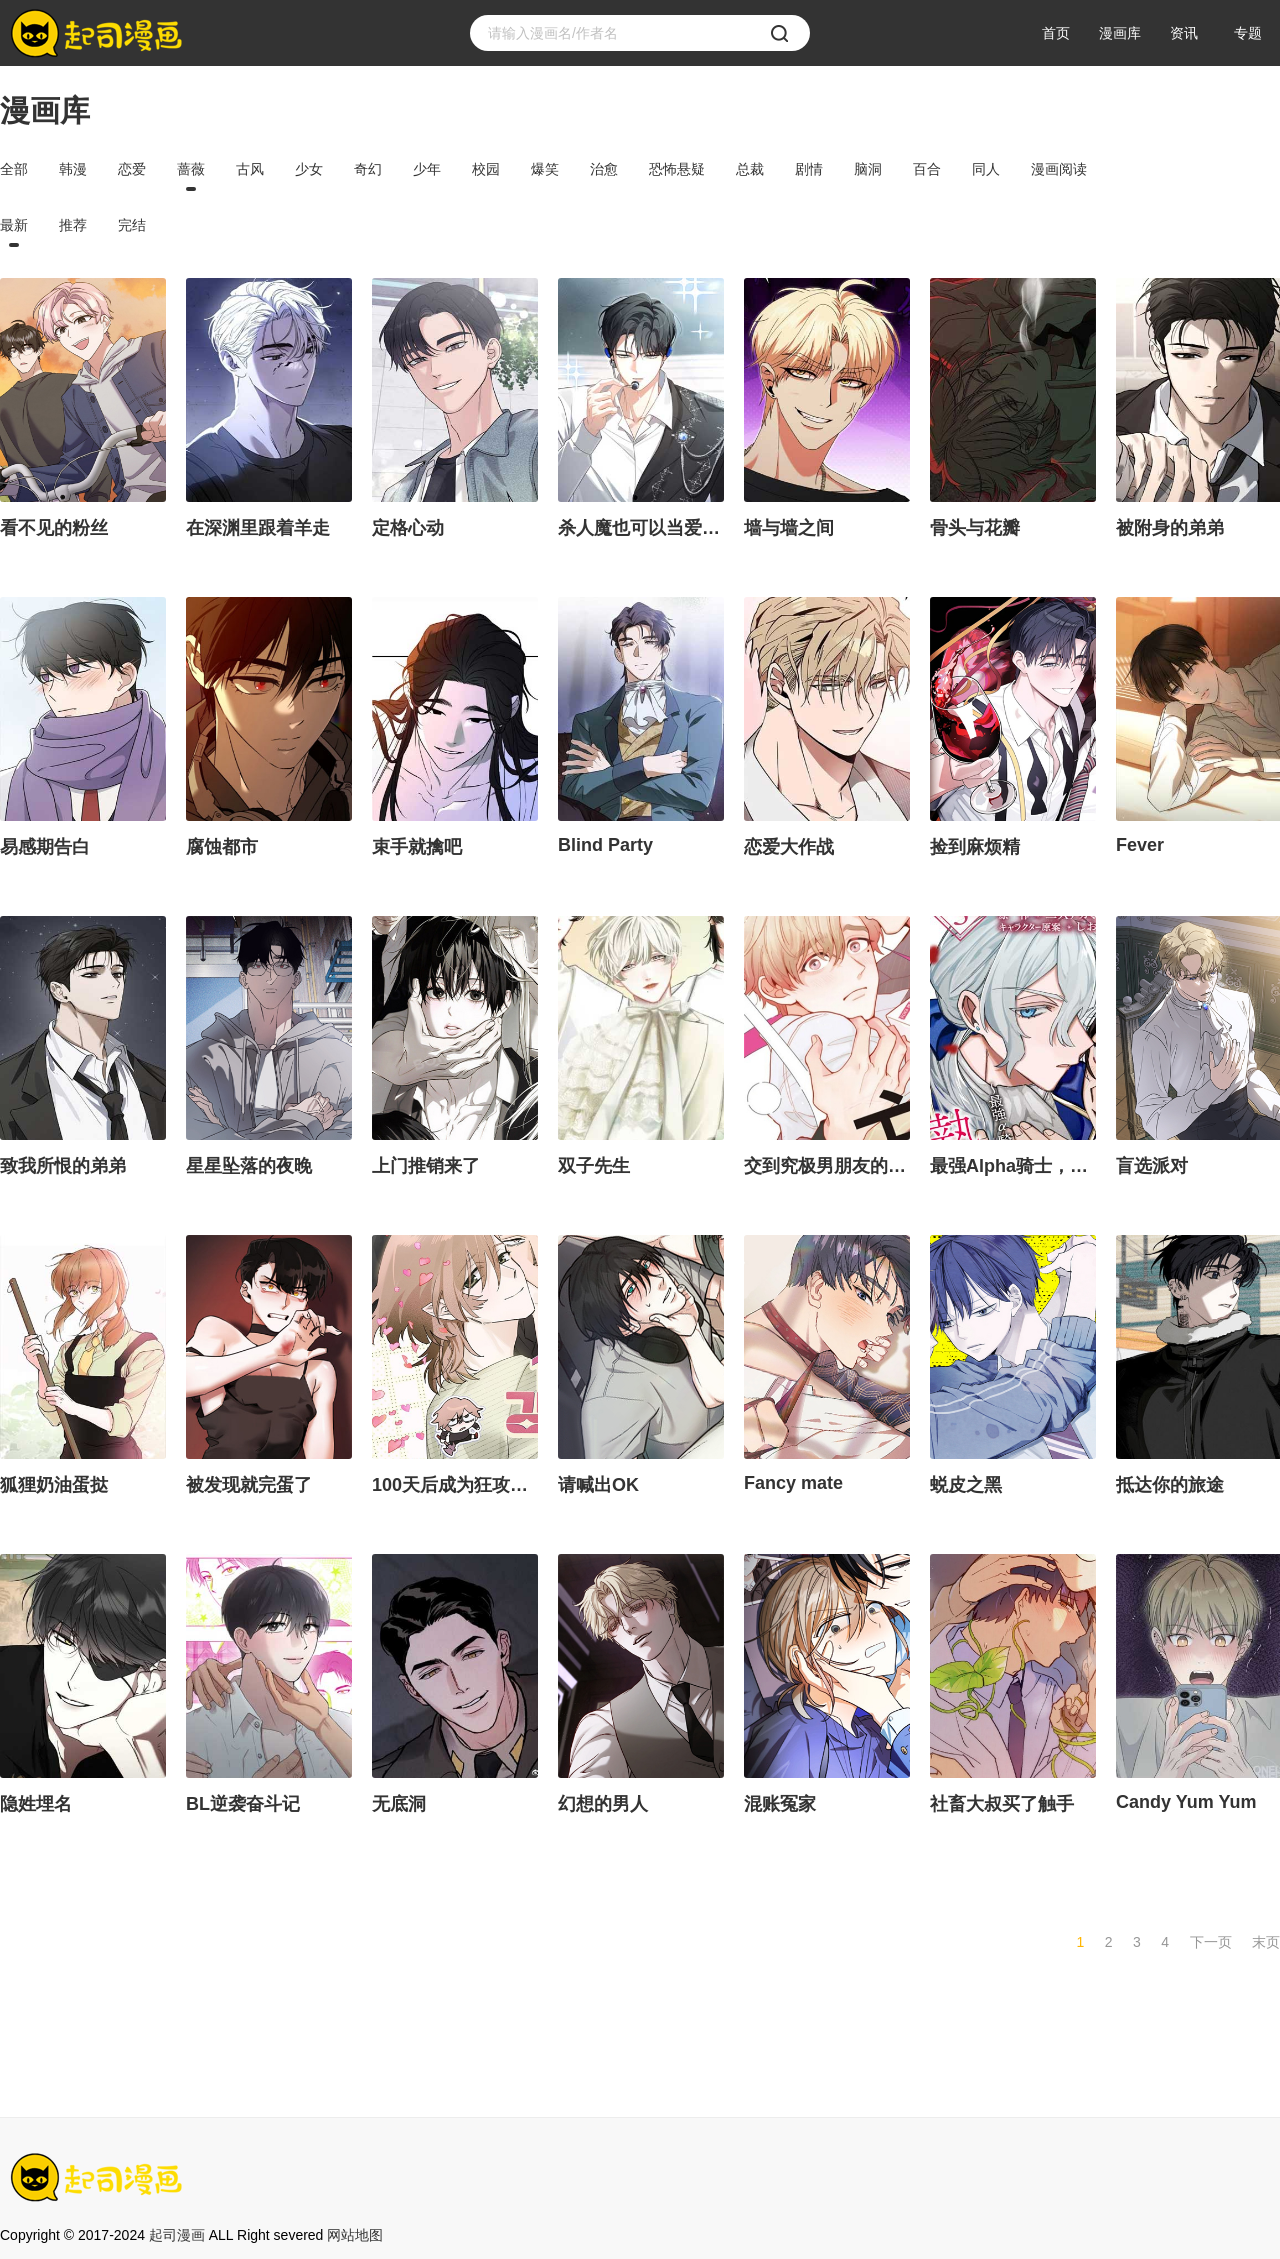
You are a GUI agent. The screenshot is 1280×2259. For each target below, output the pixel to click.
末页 (1266, 1942)
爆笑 (545, 169)
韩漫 (73, 169)
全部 (14, 169)
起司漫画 (177, 2235)
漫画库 (1120, 33)
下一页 (1211, 1942)
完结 (132, 225)
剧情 (809, 169)
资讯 (1184, 33)
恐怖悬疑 (677, 169)
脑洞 (868, 169)
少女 (309, 169)
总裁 (750, 169)
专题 (1248, 33)
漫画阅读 (1059, 169)
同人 (986, 169)
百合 (927, 169)
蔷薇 (191, 169)
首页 (1056, 33)
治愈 (604, 169)
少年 (427, 169)
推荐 (73, 225)
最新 (14, 225)
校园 (486, 169)
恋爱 (132, 169)
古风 (250, 169)
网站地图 (355, 2235)
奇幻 (368, 169)
